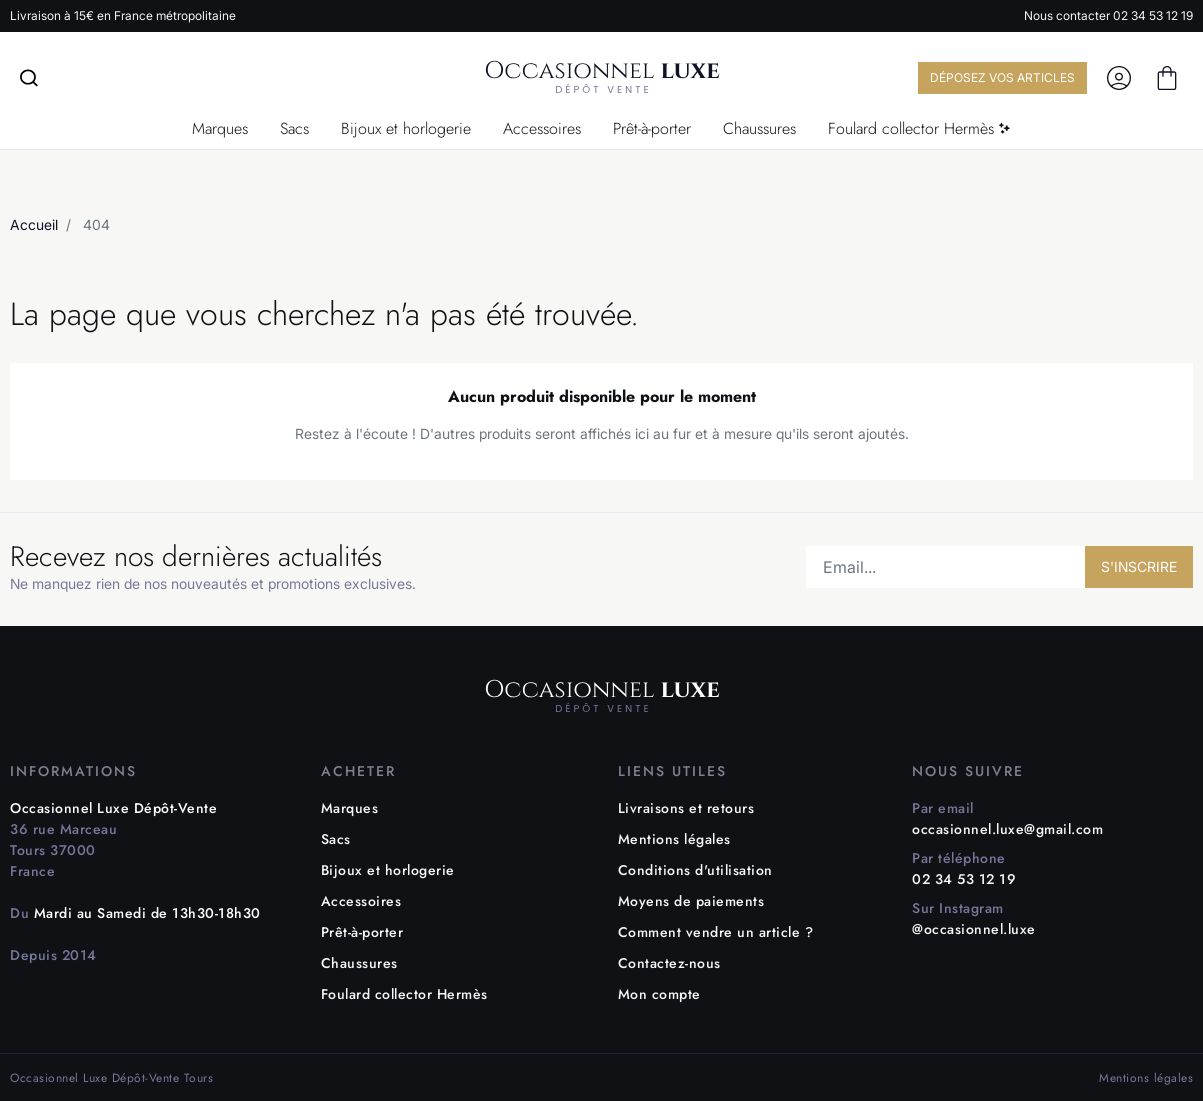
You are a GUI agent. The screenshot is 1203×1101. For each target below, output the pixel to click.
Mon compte (659, 994)
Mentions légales (674, 839)
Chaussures (359, 963)
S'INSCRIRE (1139, 566)
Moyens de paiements (691, 901)
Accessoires (361, 901)
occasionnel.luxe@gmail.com (1007, 829)
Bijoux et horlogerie (388, 870)
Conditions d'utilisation (695, 870)
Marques (350, 808)
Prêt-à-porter (362, 932)
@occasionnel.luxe (974, 929)
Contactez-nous (669, 963)
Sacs (336, 839)
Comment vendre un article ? (716, 932)
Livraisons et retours (686, 808)
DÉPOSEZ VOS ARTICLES (994, 77)
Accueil (34, 224)
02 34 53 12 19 (1153, 15)
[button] (1167, 78)
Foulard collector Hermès (404, 994)
